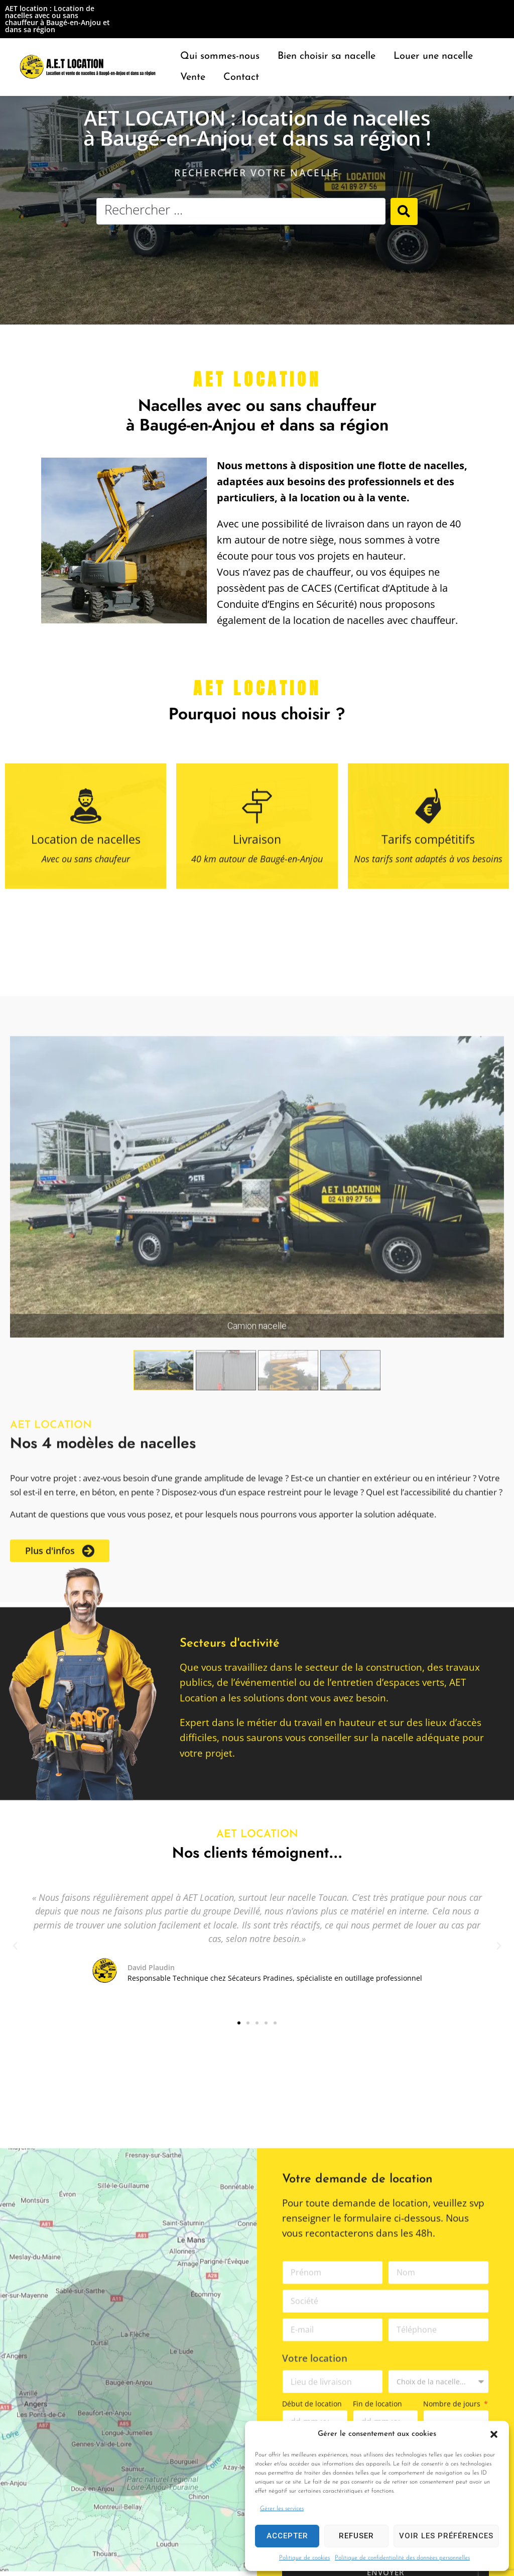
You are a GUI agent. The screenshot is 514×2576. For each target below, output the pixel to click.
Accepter (287, 2535)
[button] (494, 2434)
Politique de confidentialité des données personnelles (402, 2558)
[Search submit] (404, 211)
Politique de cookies (304, 2558)
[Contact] (241, 77)
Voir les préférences (446, 2535)
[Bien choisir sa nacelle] (326, 56)
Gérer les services (282, 2509)
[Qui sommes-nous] (220, 56)
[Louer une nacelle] (433, 56)
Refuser (356, 2535)
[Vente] (192, 77)
